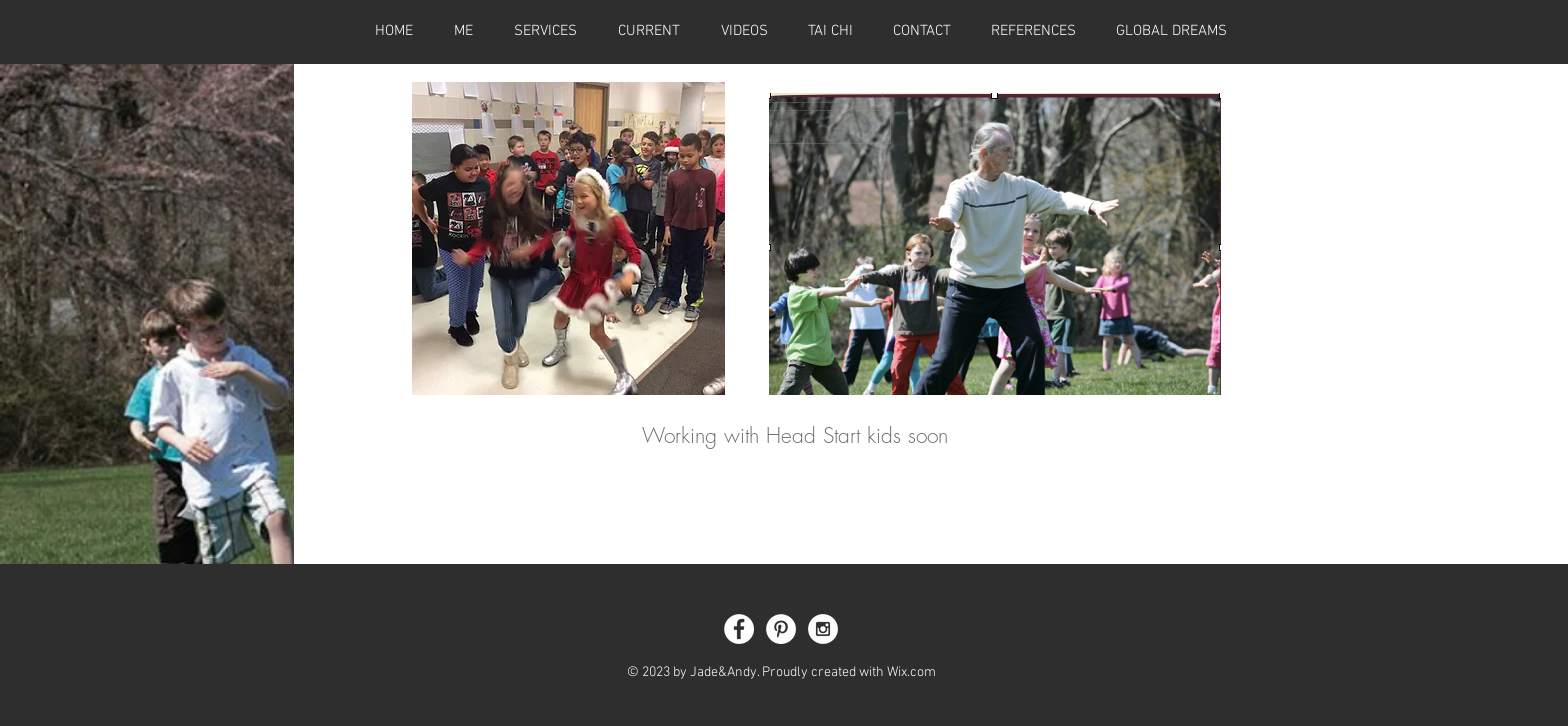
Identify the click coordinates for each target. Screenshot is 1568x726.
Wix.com (911, 672)
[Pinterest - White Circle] (781, 629)
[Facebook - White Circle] (739, 629)
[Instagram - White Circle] (823, 629)
